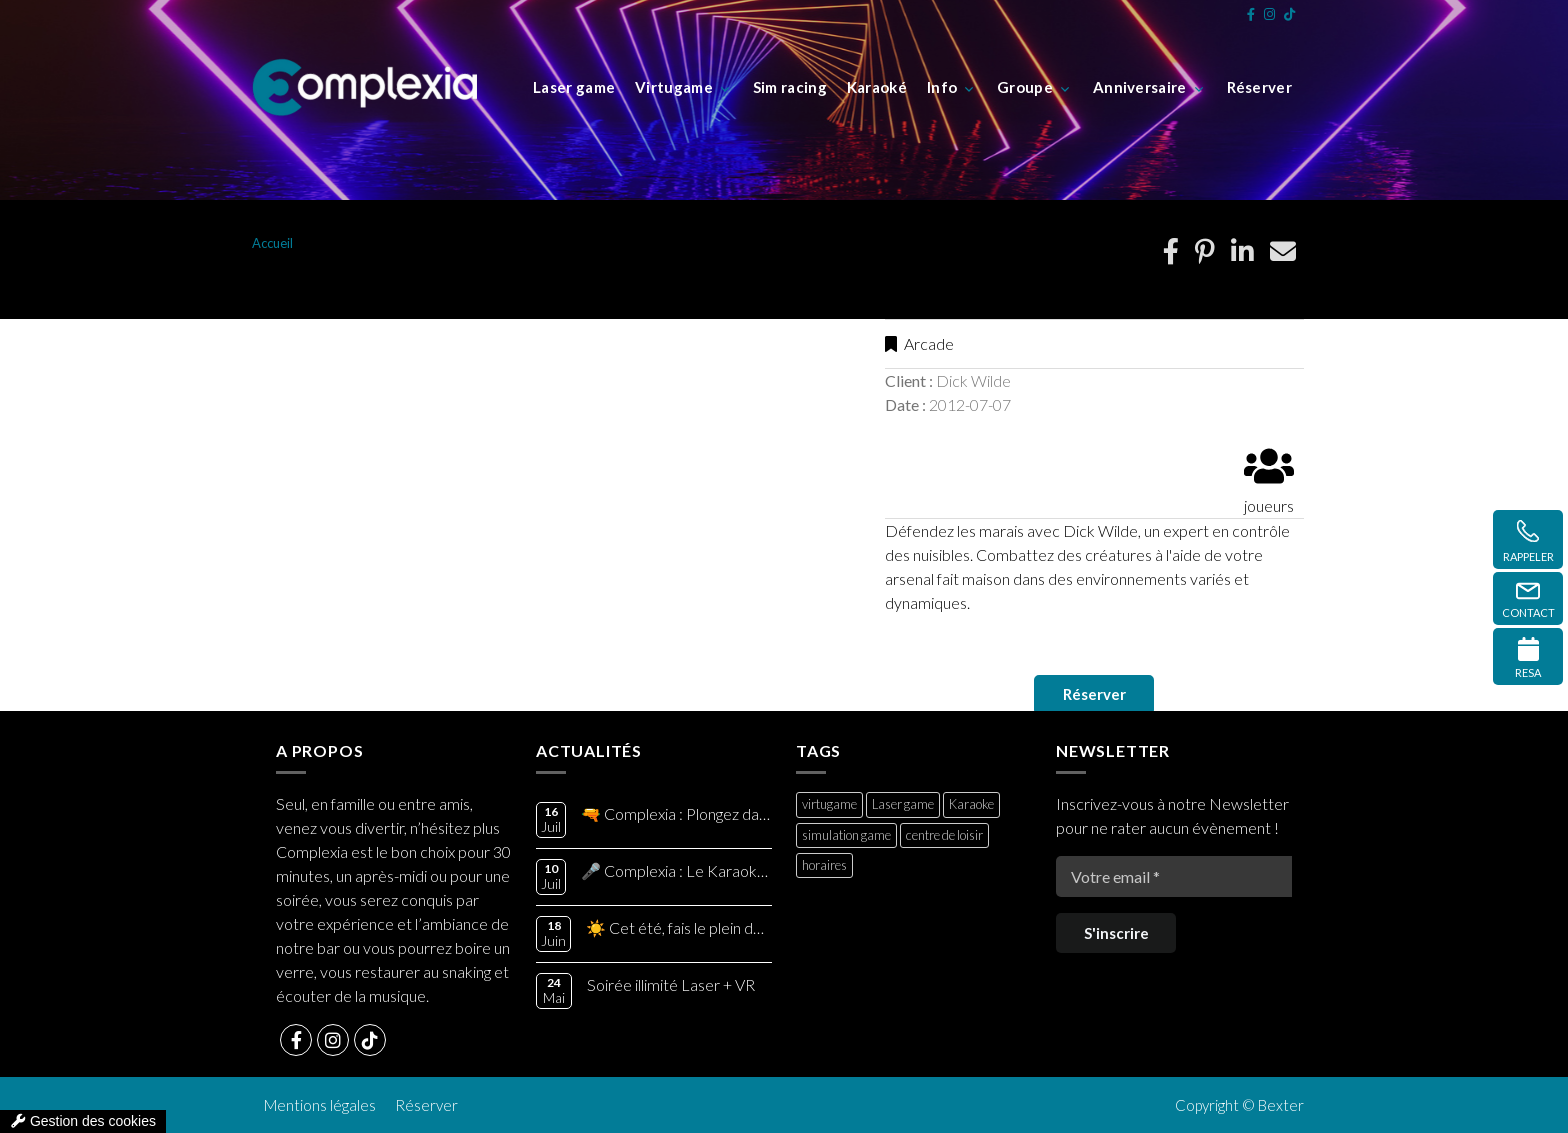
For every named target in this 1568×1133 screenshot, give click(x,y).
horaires (824, 865)
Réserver (1094, 694)
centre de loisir (944, 835)
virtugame (829, 804)
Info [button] (942, 87)
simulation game (846, 835)
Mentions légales (320, 1105)
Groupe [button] (1025, 87)
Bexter (1281, 1105)
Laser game (903, 804)
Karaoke (971, 804)
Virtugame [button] (674, 87)
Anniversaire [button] (1140, 87)
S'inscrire (1116, 933)
